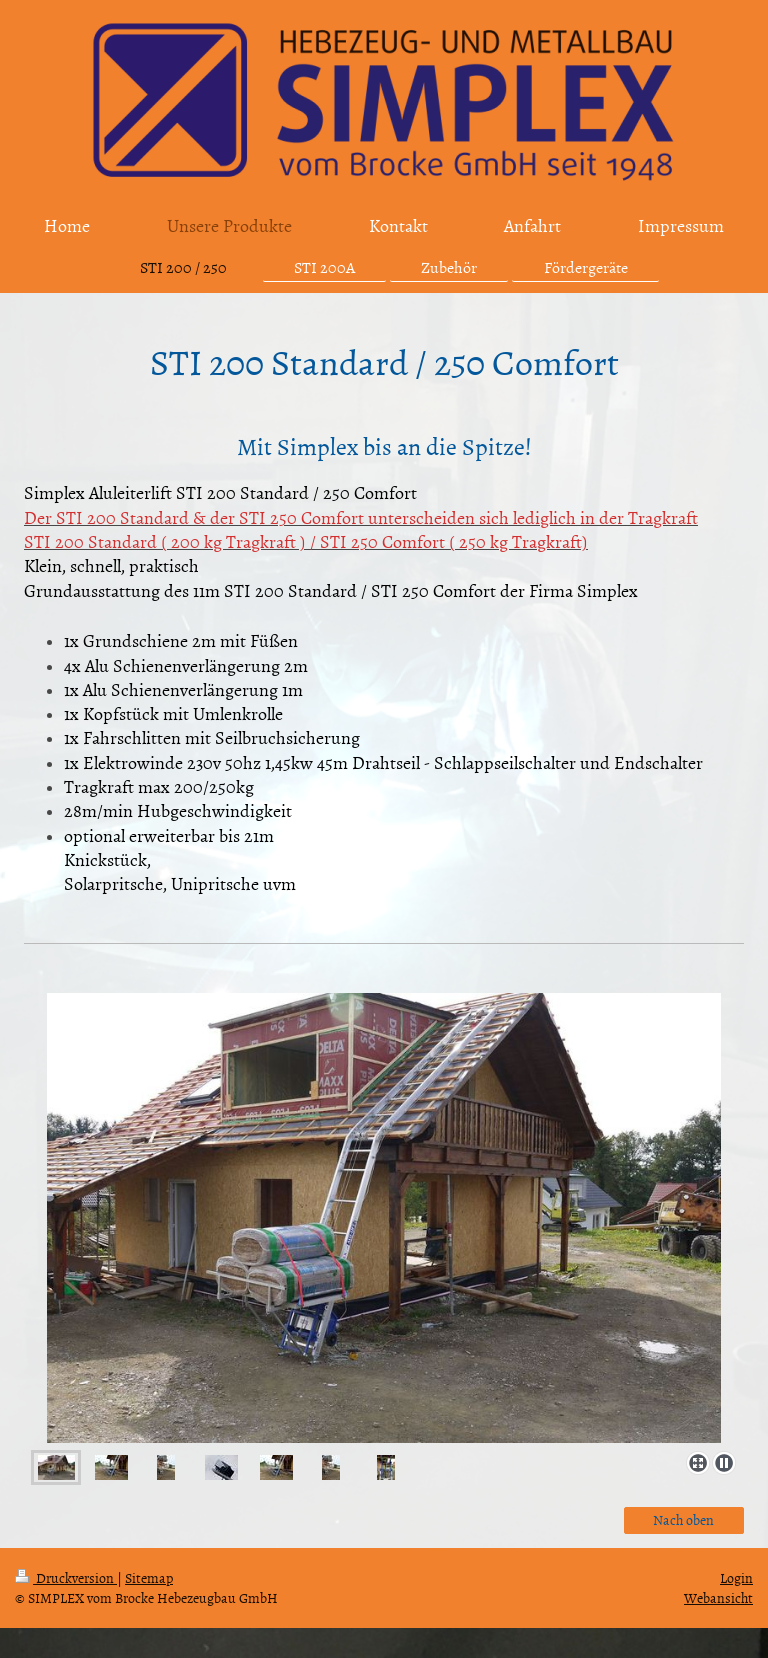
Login (736, 1577)
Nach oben (683, 1519)
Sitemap (149, 1577)
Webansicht (718, 1597)
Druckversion (66, 1577)
